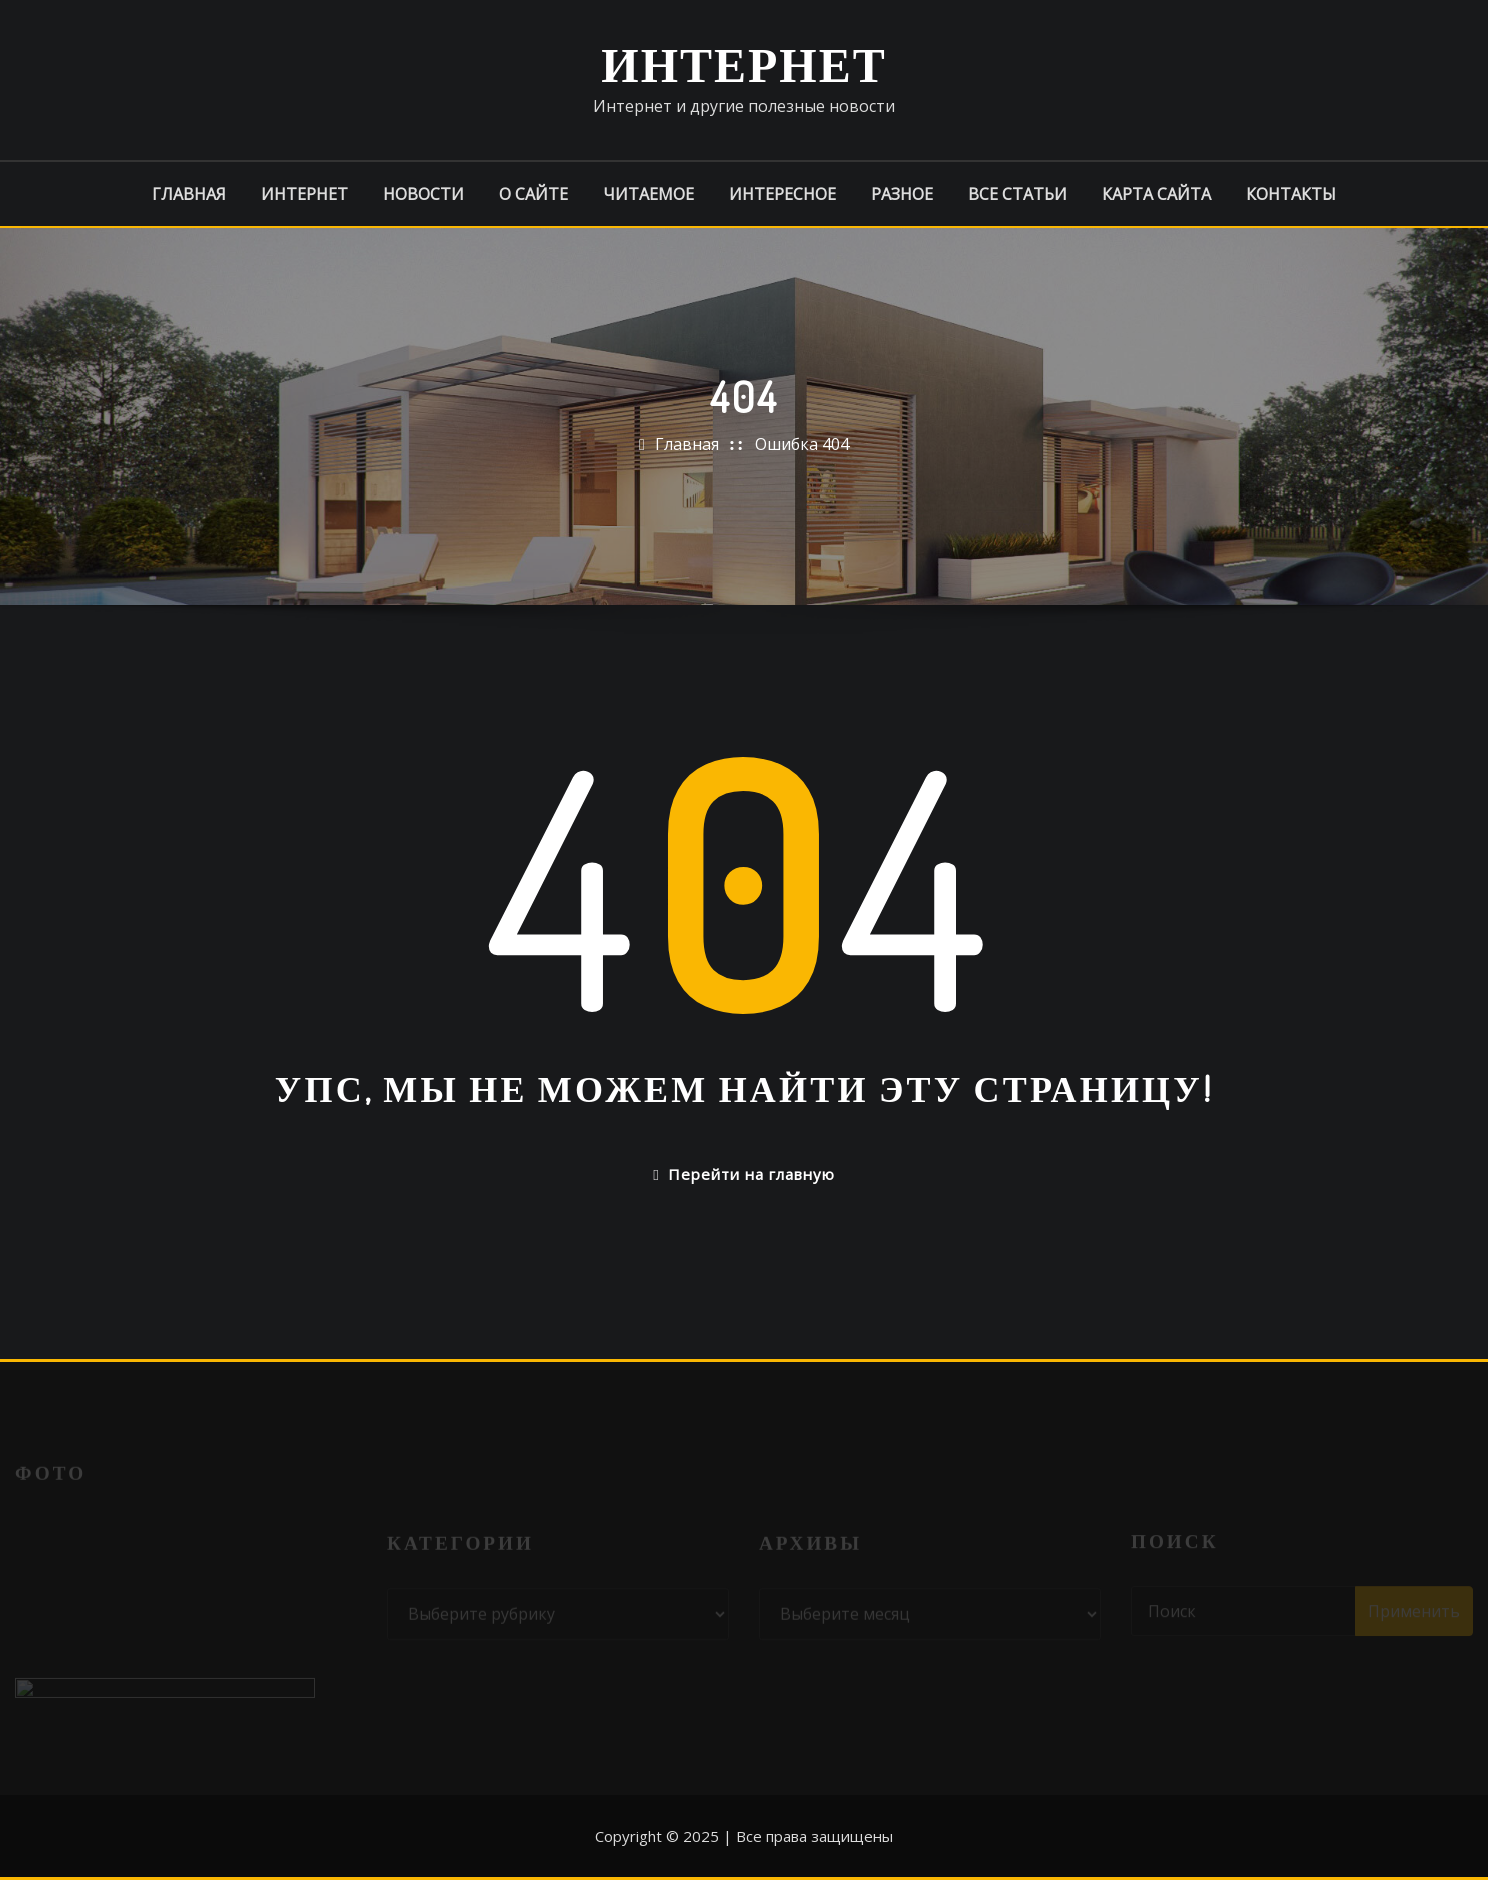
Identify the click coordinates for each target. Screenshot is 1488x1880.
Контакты (1291, 194)
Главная (189, 194)
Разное (902, 194)
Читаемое (648, 194)
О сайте (533, 194)
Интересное (782, 194)
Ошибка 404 (802, 444)
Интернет (743, 63)
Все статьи (1017, 194)
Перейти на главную (743, 1174)
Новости (423, 194)
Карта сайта (1156, 194)
